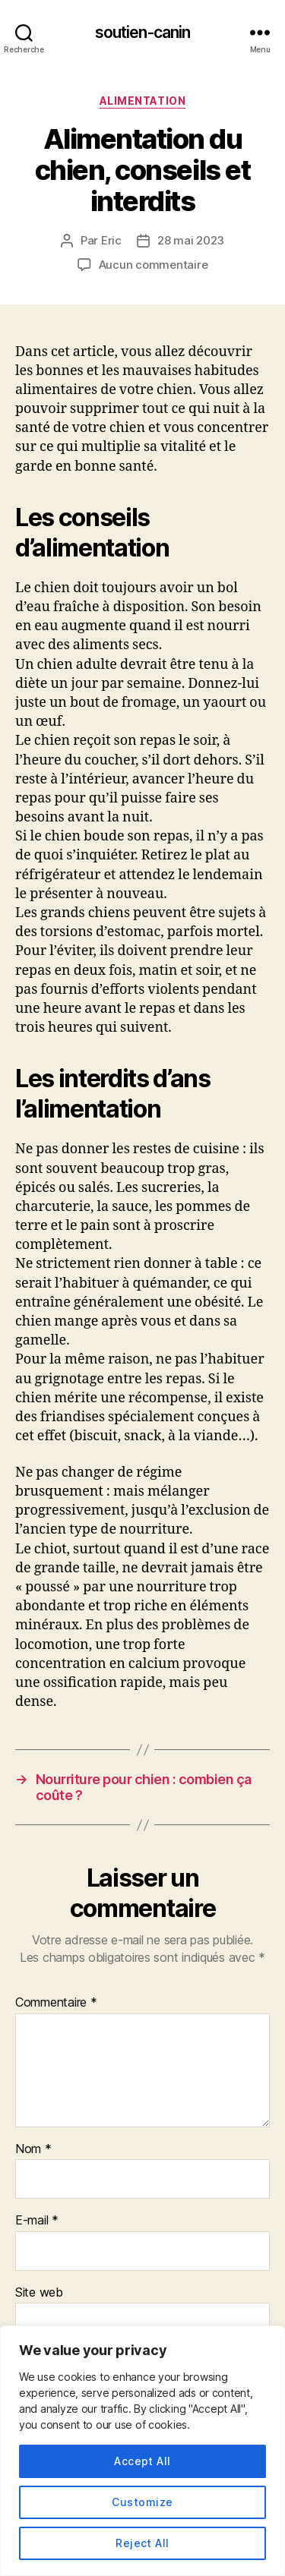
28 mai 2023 (190, 240)
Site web (39, 2293)
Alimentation (142, 100)
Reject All (142, 2543)
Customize (142, 2502)
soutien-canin (143, 32)
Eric (111, 240)
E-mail (37, 2221)
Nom (33, 2149)
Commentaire (56, 2003)
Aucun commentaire (153, 264)
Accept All (142, 2461)
